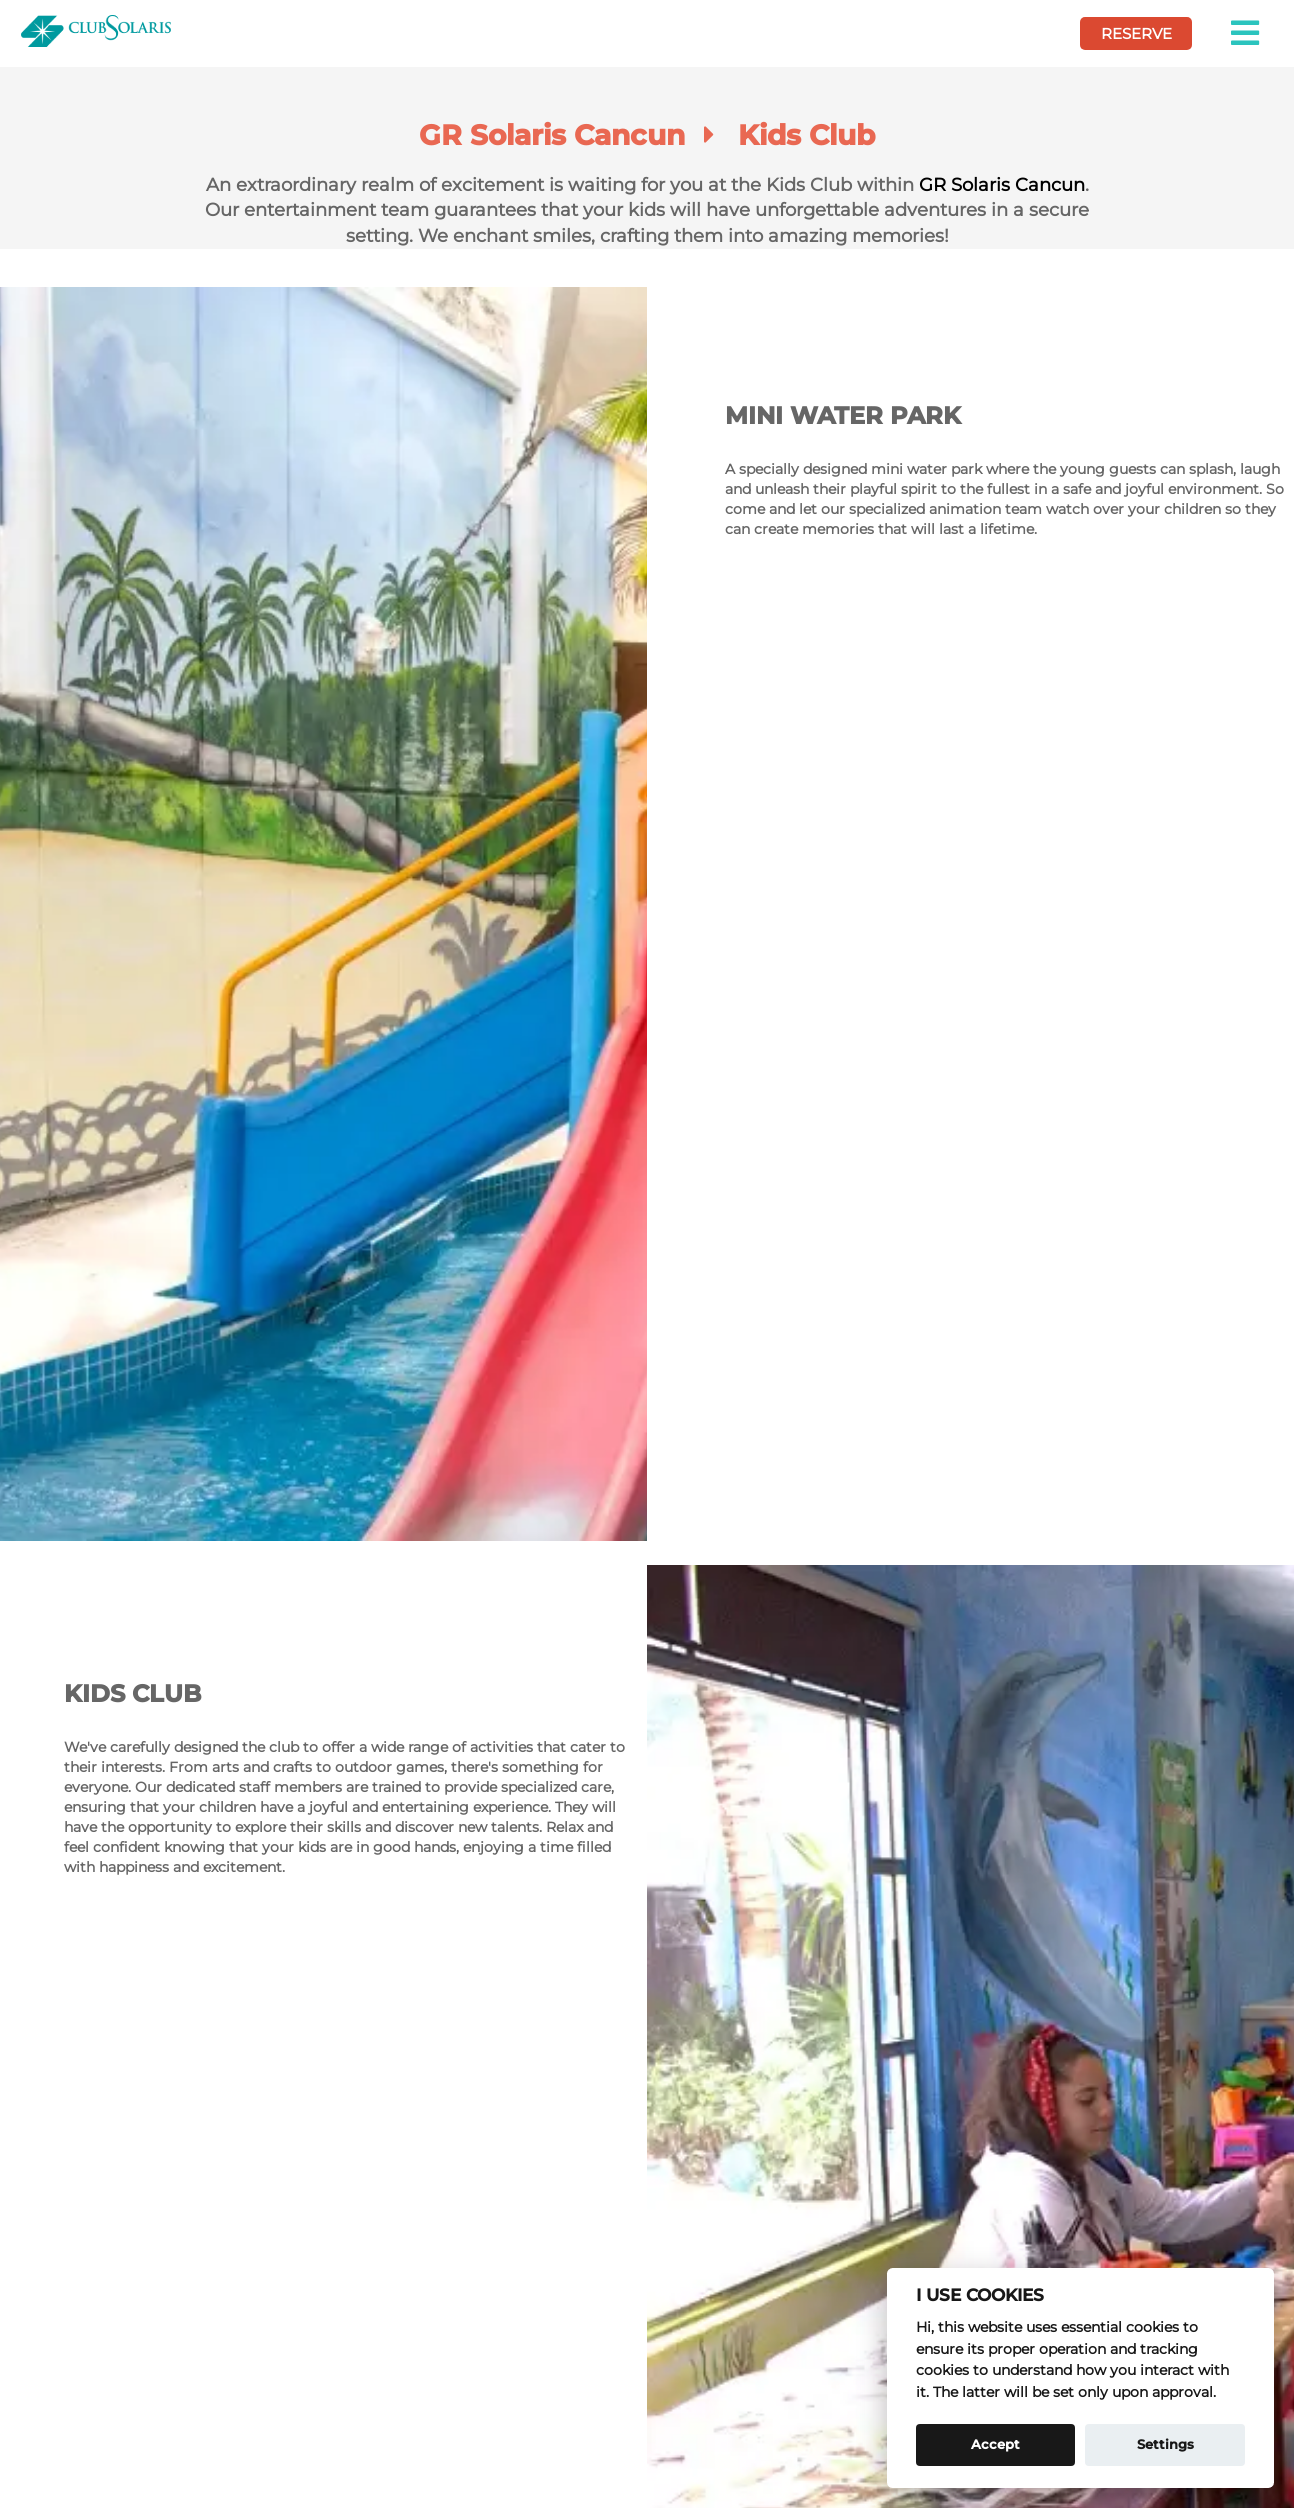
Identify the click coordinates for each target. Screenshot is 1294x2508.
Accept (995, 2444)
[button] (1246, 33)
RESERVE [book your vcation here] (1136, 33)
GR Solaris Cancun (1002, 184)
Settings (1165, 2444)
